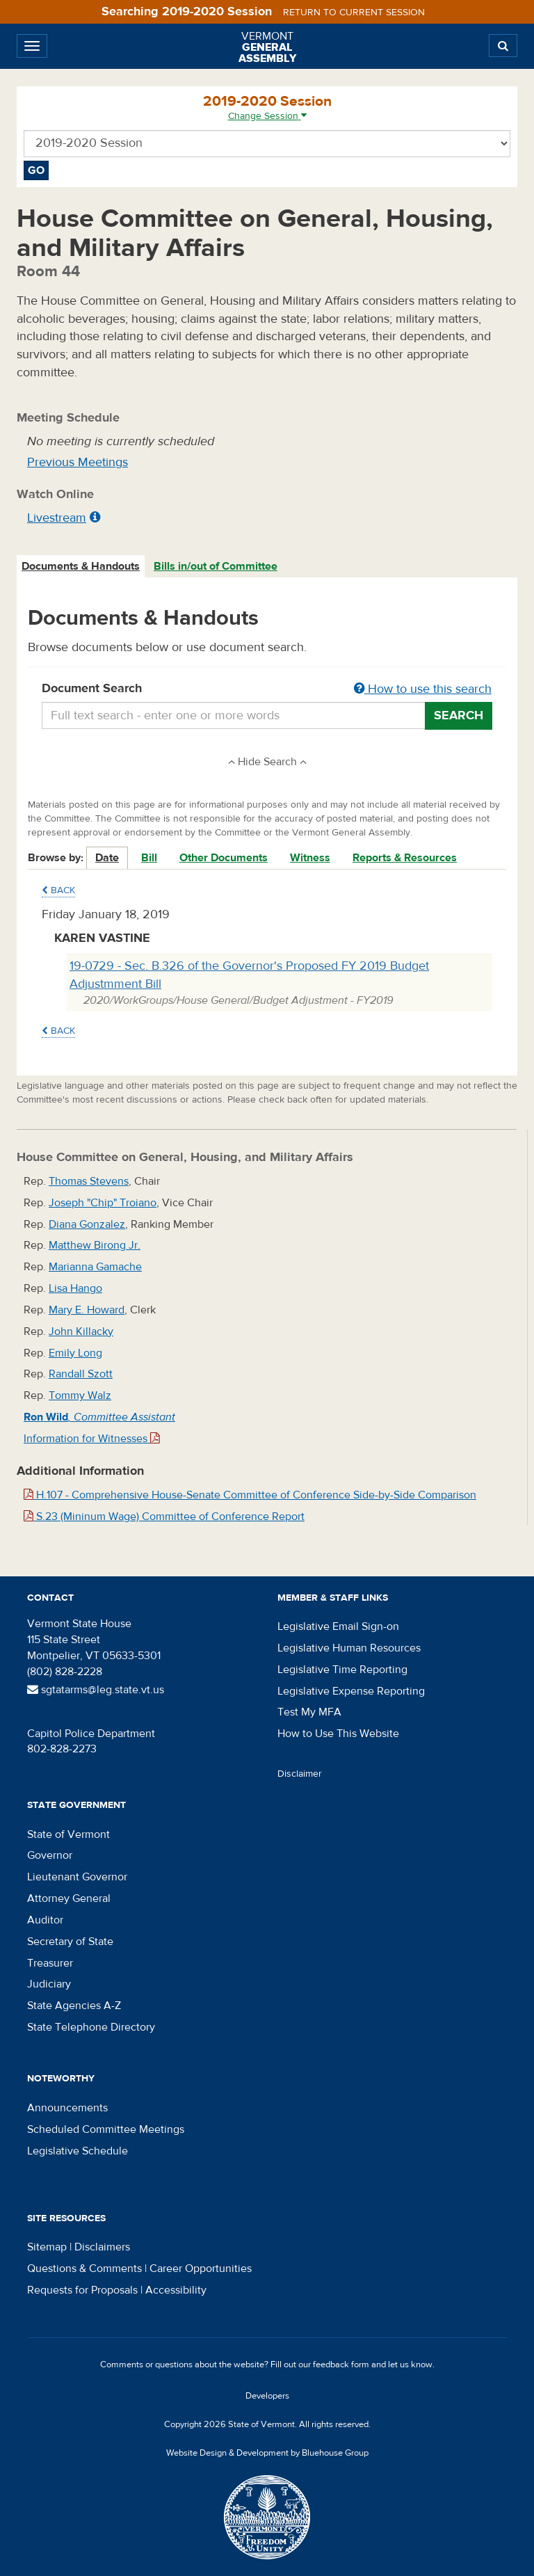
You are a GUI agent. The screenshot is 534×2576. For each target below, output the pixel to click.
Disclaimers (102, 2247)
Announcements (67, 2108)
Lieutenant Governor (77, 1877)
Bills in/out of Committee (215, 566)
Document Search (267, 689)
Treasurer (50, 1963)
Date (107, 858)
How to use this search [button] (423, 689)
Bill (149, 858)
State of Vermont (68, 1834)
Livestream (56, 518)
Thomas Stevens (89, 1181)
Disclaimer (299, 1774)
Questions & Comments (84, 2268)
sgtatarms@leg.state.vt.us (95, 1690)
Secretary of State (70, 1942)
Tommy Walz (80, 1395)
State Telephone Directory (91, 2027)
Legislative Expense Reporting (351, 1691)
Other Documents (223, 858)
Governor (49, 1855)
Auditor (45, 1920)
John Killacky (81, 1331)
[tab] (81, 566)
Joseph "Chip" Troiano (102, 1203)
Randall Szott (81, 1374)
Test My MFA (309, 1712)
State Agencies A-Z (74, 2006)
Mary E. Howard (86, 1310)
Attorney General (69, 1898)
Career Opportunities (200, 2268)
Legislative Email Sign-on (338, 1626)
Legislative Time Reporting (342, 1670)
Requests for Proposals (82, 2290)
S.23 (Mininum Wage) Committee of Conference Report (164, 1516)
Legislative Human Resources (349, 1648)
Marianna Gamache (95, 1267)
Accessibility (176, 2290)
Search (458, 715)
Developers (267, 2395)
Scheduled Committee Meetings (105, 2129)
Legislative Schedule (77, 2151)
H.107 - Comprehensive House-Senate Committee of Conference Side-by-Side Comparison (250, 1495)
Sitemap (47, 2247)
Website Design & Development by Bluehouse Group (267, 2452)
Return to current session (354, 12)
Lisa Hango (75, 1288)
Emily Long (75, 1353)
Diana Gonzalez (87, 1224)
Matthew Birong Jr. (94, 1245)
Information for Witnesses (92, 1439)
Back (58, 890)
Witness (310, 858)
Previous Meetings (77, 462)
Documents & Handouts (81, 566)
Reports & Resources (405, 858)
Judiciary (49, 1984)
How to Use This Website (338, 1734)
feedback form (341, 2364)
